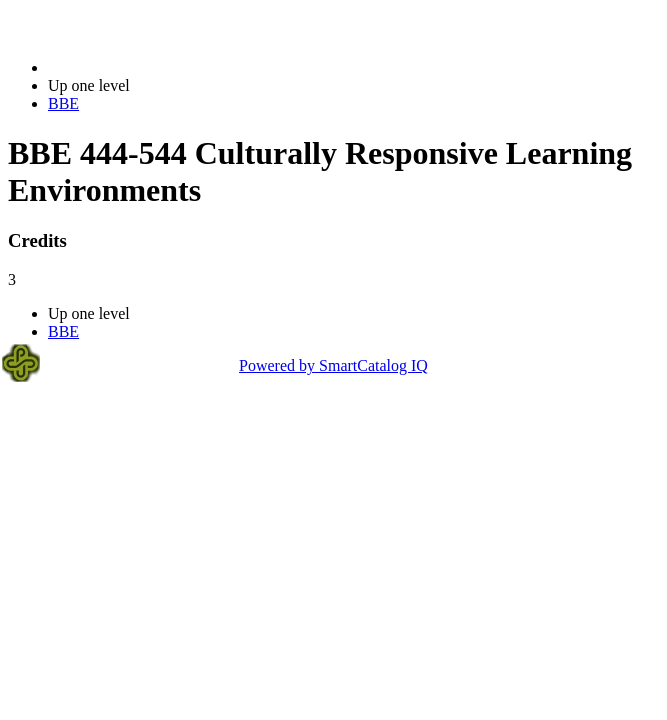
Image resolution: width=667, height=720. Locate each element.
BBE (63, 103)
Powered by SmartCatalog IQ (333, 365)
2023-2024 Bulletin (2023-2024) (152, 67)
